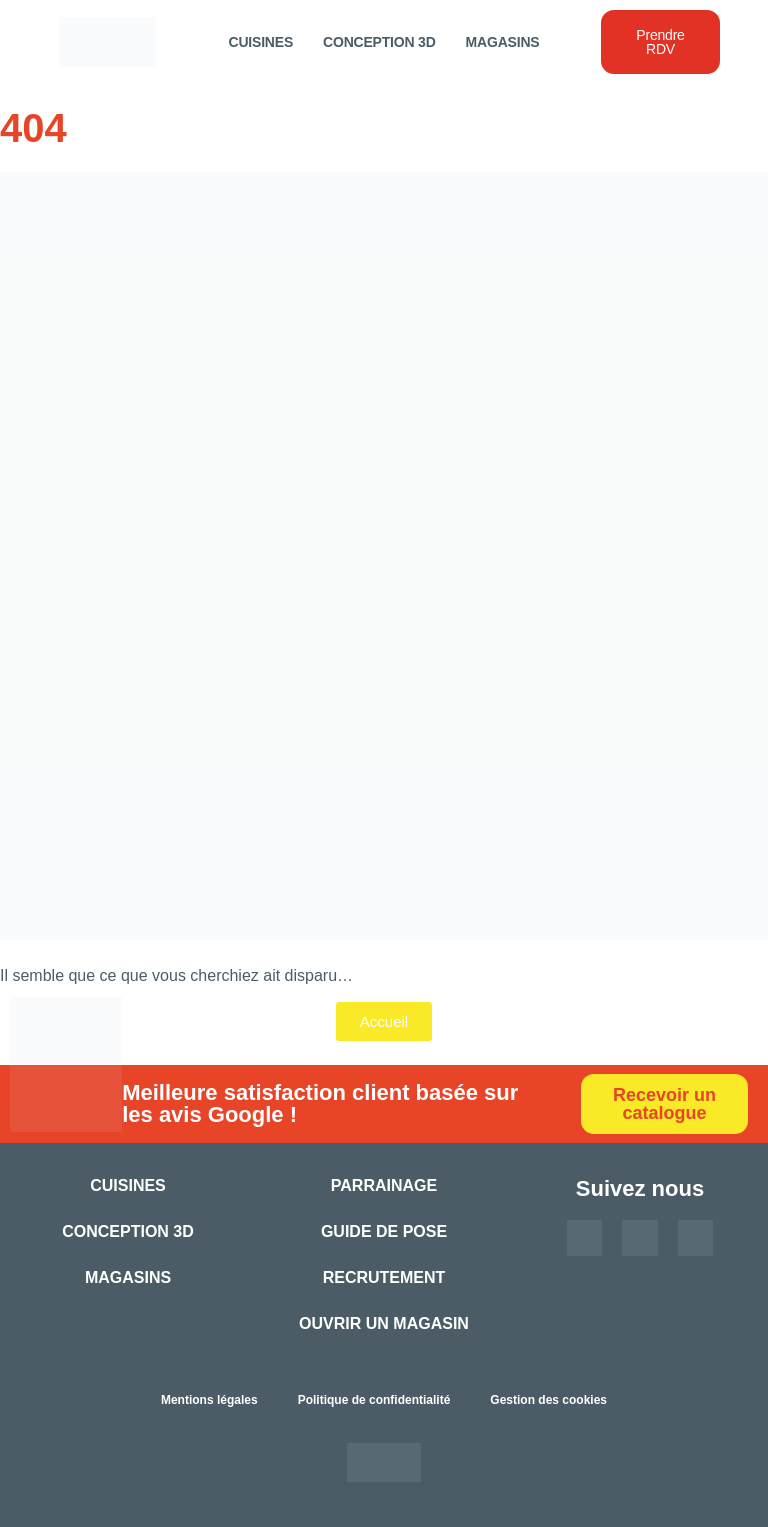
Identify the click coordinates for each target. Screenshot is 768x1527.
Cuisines (261, 42)
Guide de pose (384, 1231)
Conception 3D (379, 42)
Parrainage (384, 1185)
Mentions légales (209, 1400)
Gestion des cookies (548, 1400)
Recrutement (384, 1277)
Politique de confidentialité (374, 1400)
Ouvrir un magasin (384, 1323)
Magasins (503, 42)
